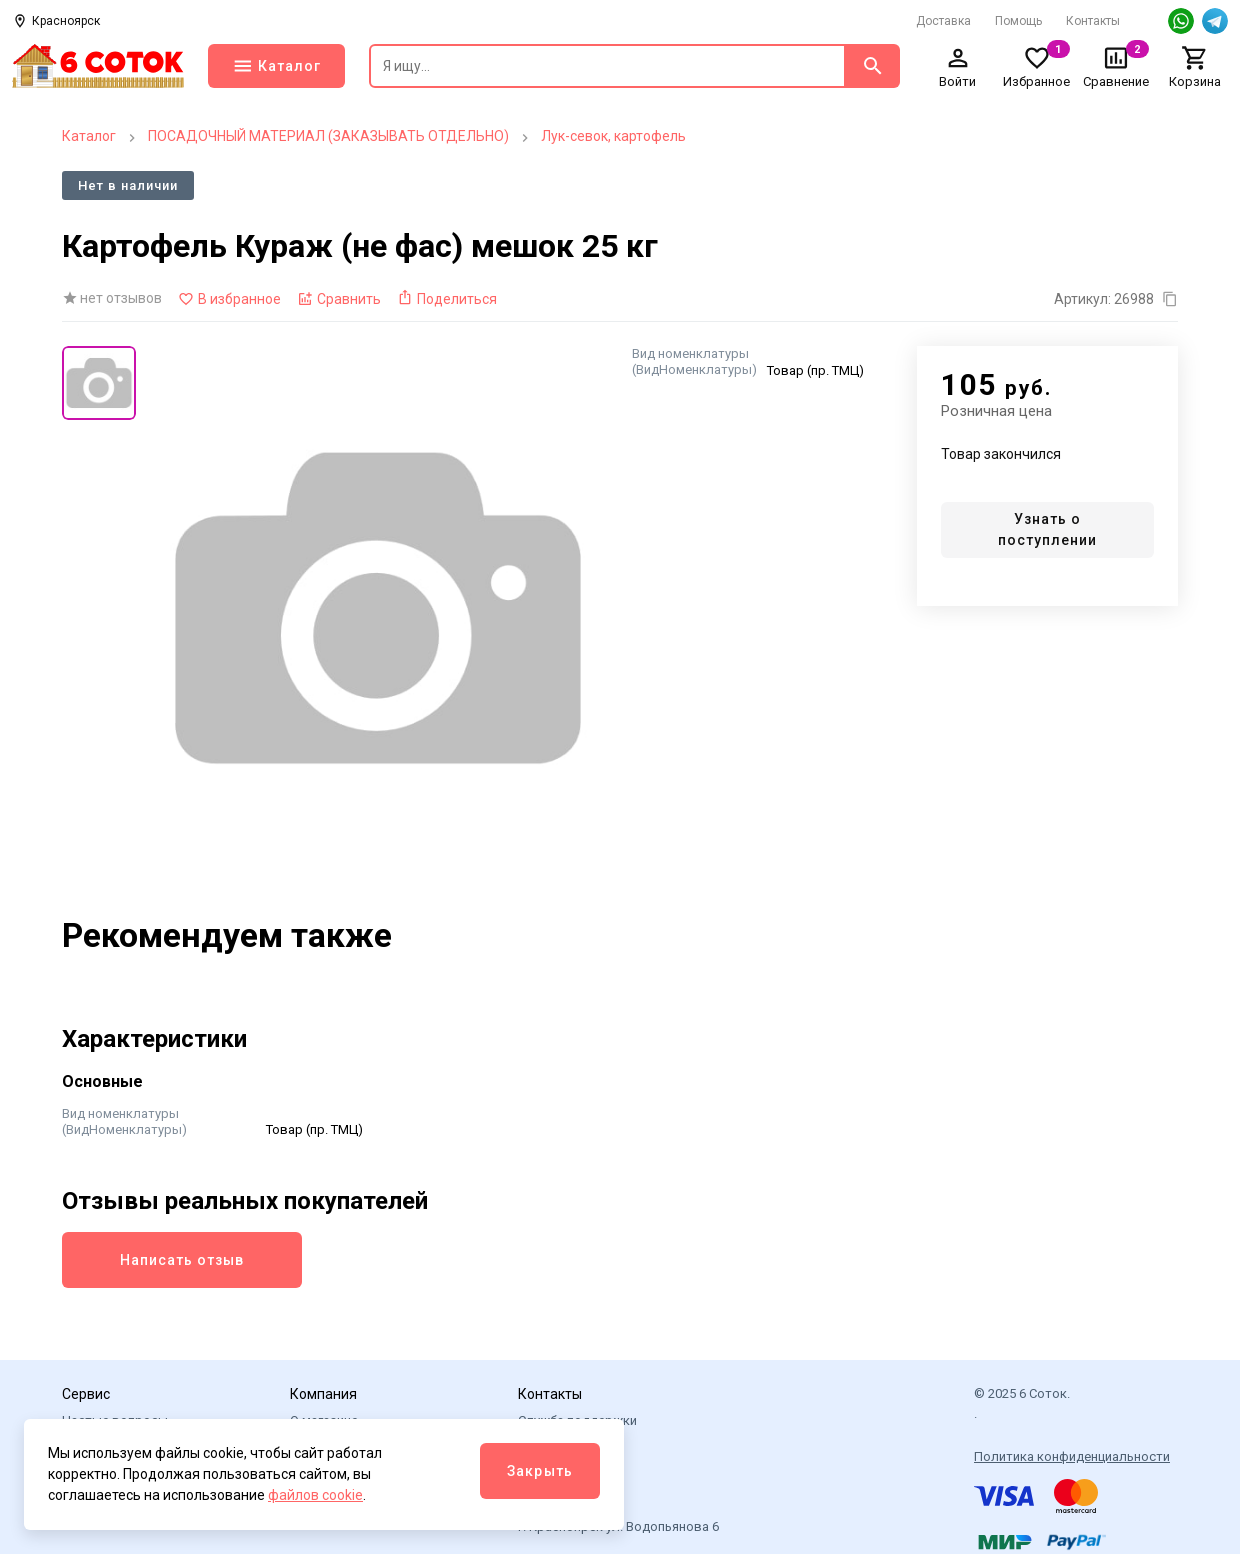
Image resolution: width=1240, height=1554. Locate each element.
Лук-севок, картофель (613, 136)
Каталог (89, 136)
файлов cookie (315, 1495)
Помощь (1018, 21)
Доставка (943, 21)
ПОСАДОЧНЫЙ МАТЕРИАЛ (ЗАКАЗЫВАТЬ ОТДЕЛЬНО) (328, 136)
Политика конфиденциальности (1072, 1456)
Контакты (1093, 21)
